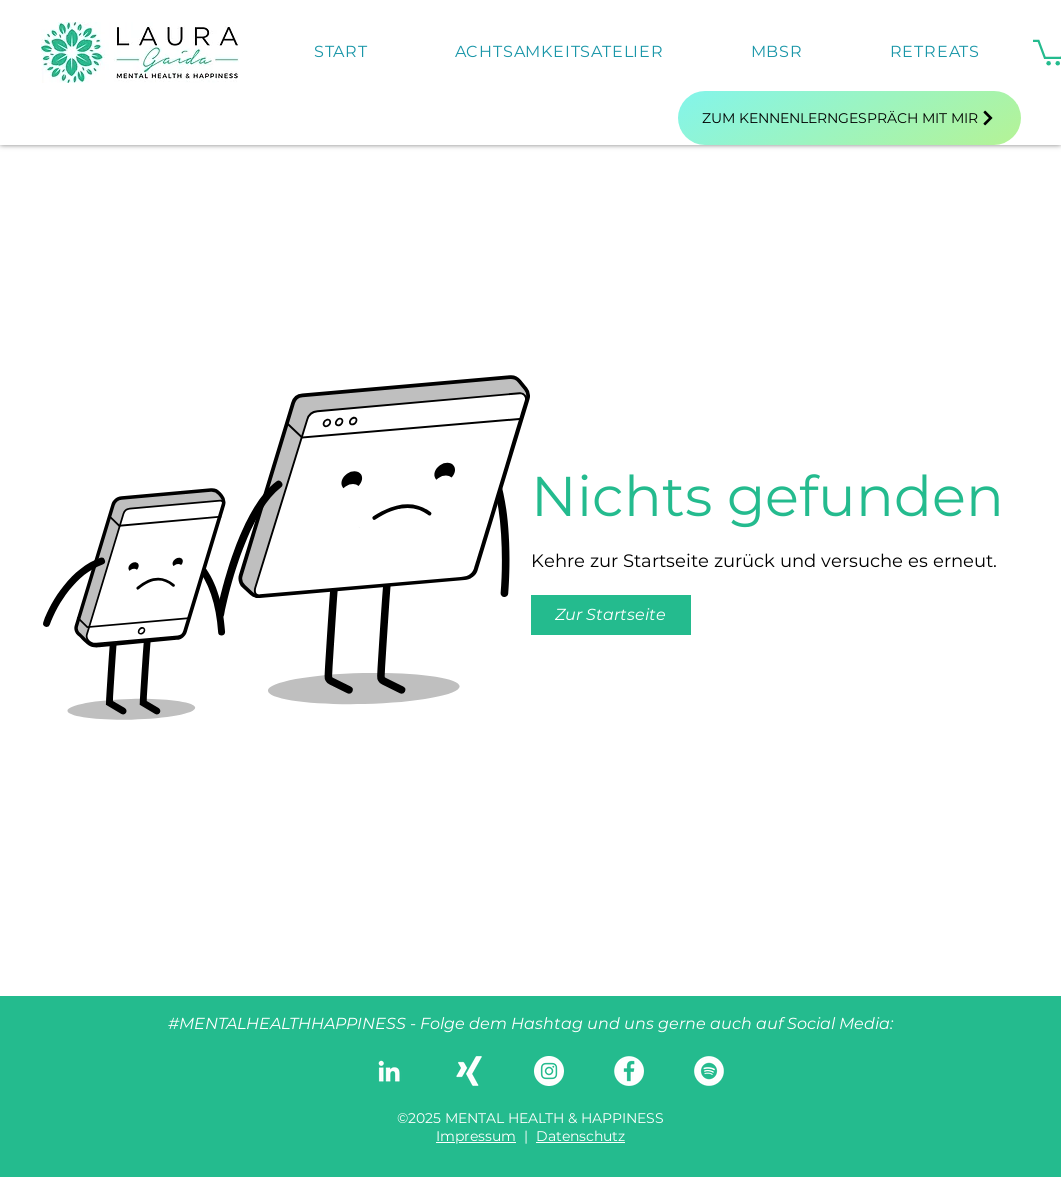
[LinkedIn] (389, 1071)
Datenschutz (580, 1136)
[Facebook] (629, 1071)
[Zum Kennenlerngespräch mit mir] (849, 118)
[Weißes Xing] (469, 1071)
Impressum (476, 1136)
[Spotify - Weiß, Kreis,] (709, 1071)
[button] (611, 615)
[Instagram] (549, 1071)
